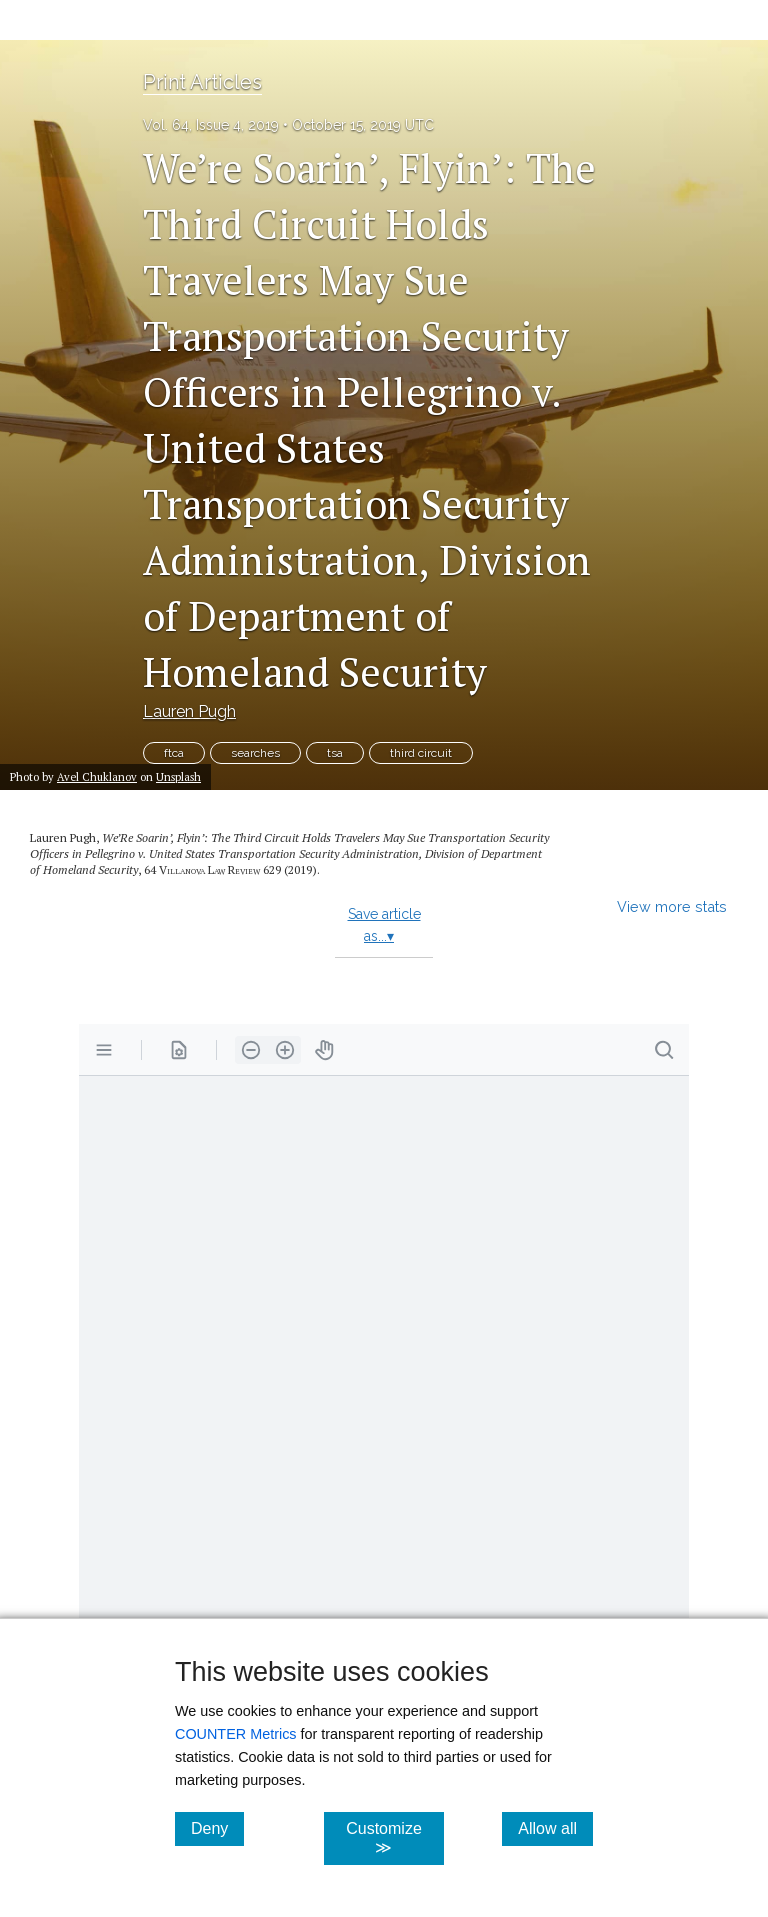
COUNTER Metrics (236, 1734)
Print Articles (202, 82)
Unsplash (178, 776)
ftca (174, 753)
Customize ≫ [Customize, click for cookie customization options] (394, 1838)
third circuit (421, 753)
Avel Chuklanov (97, 776)
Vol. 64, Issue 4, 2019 (211, 125)
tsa (335, 753)
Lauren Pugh (189, 711)
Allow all (555, 1828)
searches (255, 753)
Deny (217, 1828)
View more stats (672, 906)
